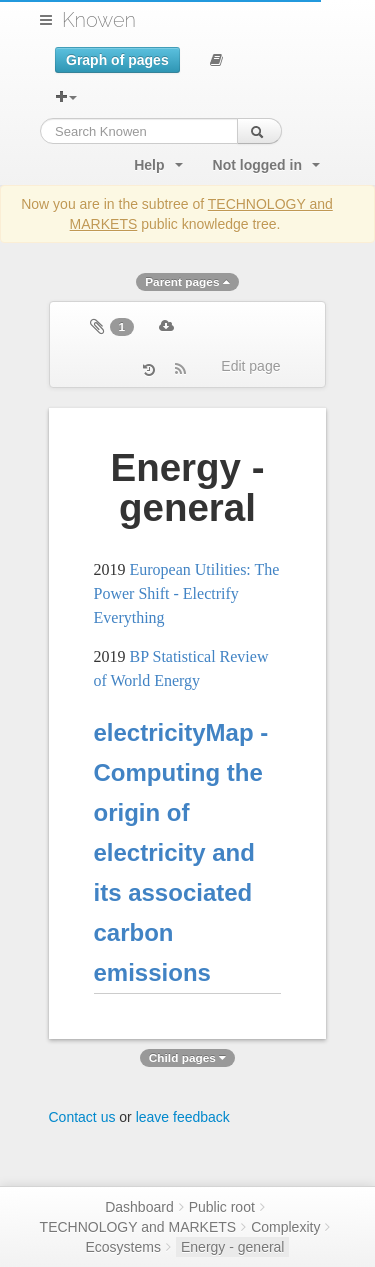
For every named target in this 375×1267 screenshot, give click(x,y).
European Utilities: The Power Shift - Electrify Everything (187, 593)
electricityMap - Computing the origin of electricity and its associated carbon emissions (181, 852)
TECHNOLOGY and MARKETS (138, 1227)
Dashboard (139, 1207)
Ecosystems (123, 1247)
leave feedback (183, 1117)
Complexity (285, 1227)
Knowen (99, 20)
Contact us (82, 1117)
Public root (222, 1207)
